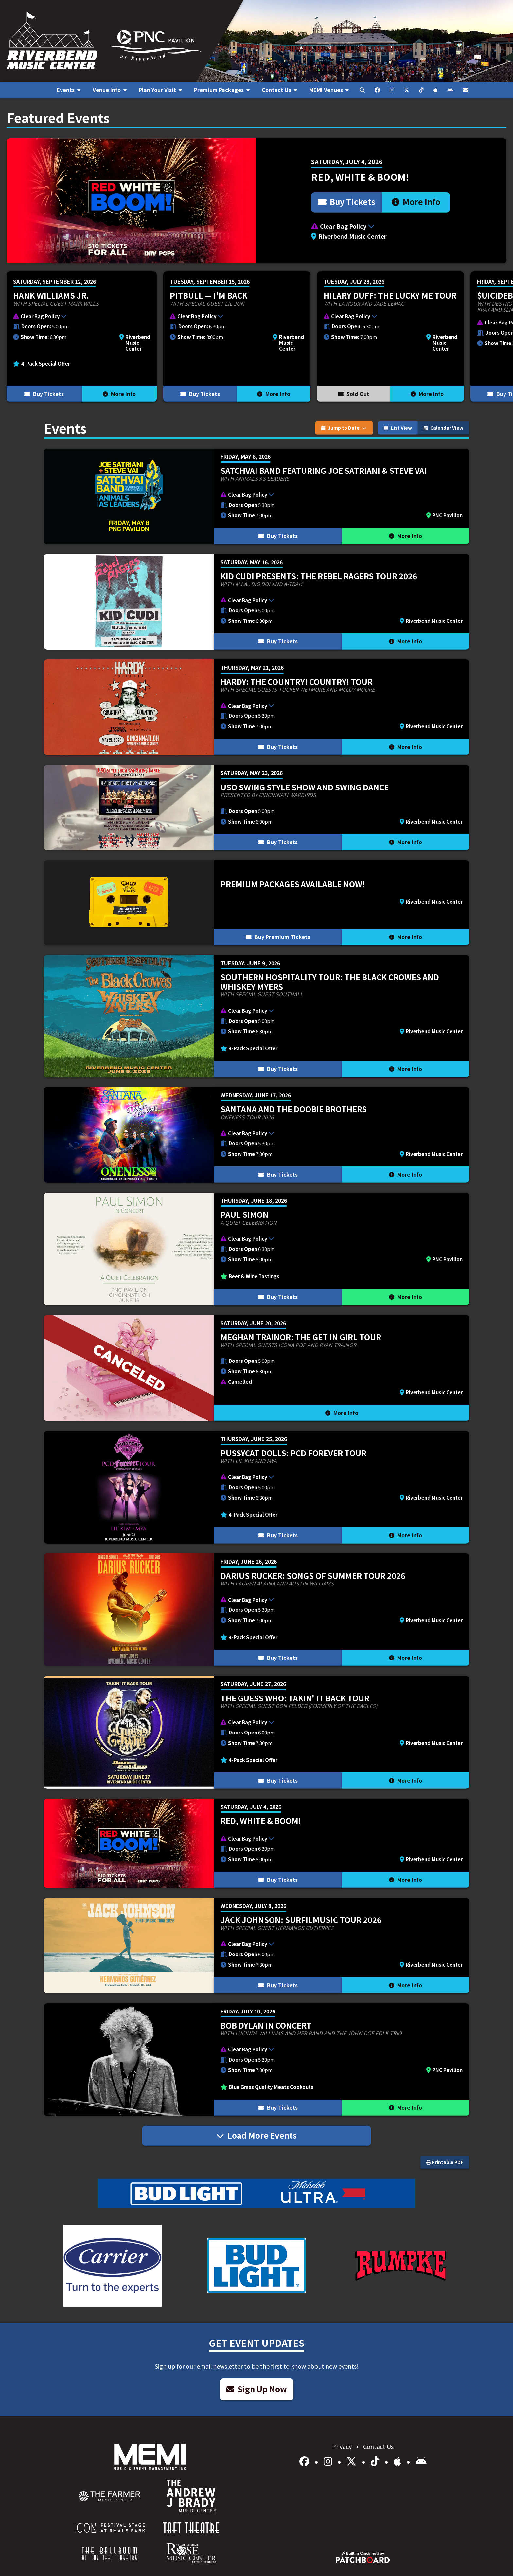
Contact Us (378, 2446)
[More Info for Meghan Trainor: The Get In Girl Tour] (256, 1368)
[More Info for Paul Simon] (256, 1249)
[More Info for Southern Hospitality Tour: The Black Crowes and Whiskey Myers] (256, 1016)
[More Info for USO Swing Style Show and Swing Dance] (256, 807)
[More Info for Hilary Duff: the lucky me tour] (390, 336)
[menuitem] (68, 90)
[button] (381, 226)
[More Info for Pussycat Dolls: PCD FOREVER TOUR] (256, 1487)
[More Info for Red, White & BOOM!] (256, 200)
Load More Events (256, 2135)
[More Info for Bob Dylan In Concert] (256, 2059)
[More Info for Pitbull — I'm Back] (236, 336)
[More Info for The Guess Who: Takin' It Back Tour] (256, 1732)
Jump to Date (344, 427)
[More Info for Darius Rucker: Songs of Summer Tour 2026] (256, 1609)
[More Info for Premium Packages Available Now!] (256, 902)
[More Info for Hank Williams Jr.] (82, 336)
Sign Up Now (256, 2389)
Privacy (342, 2446)
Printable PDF (444, 2162)
